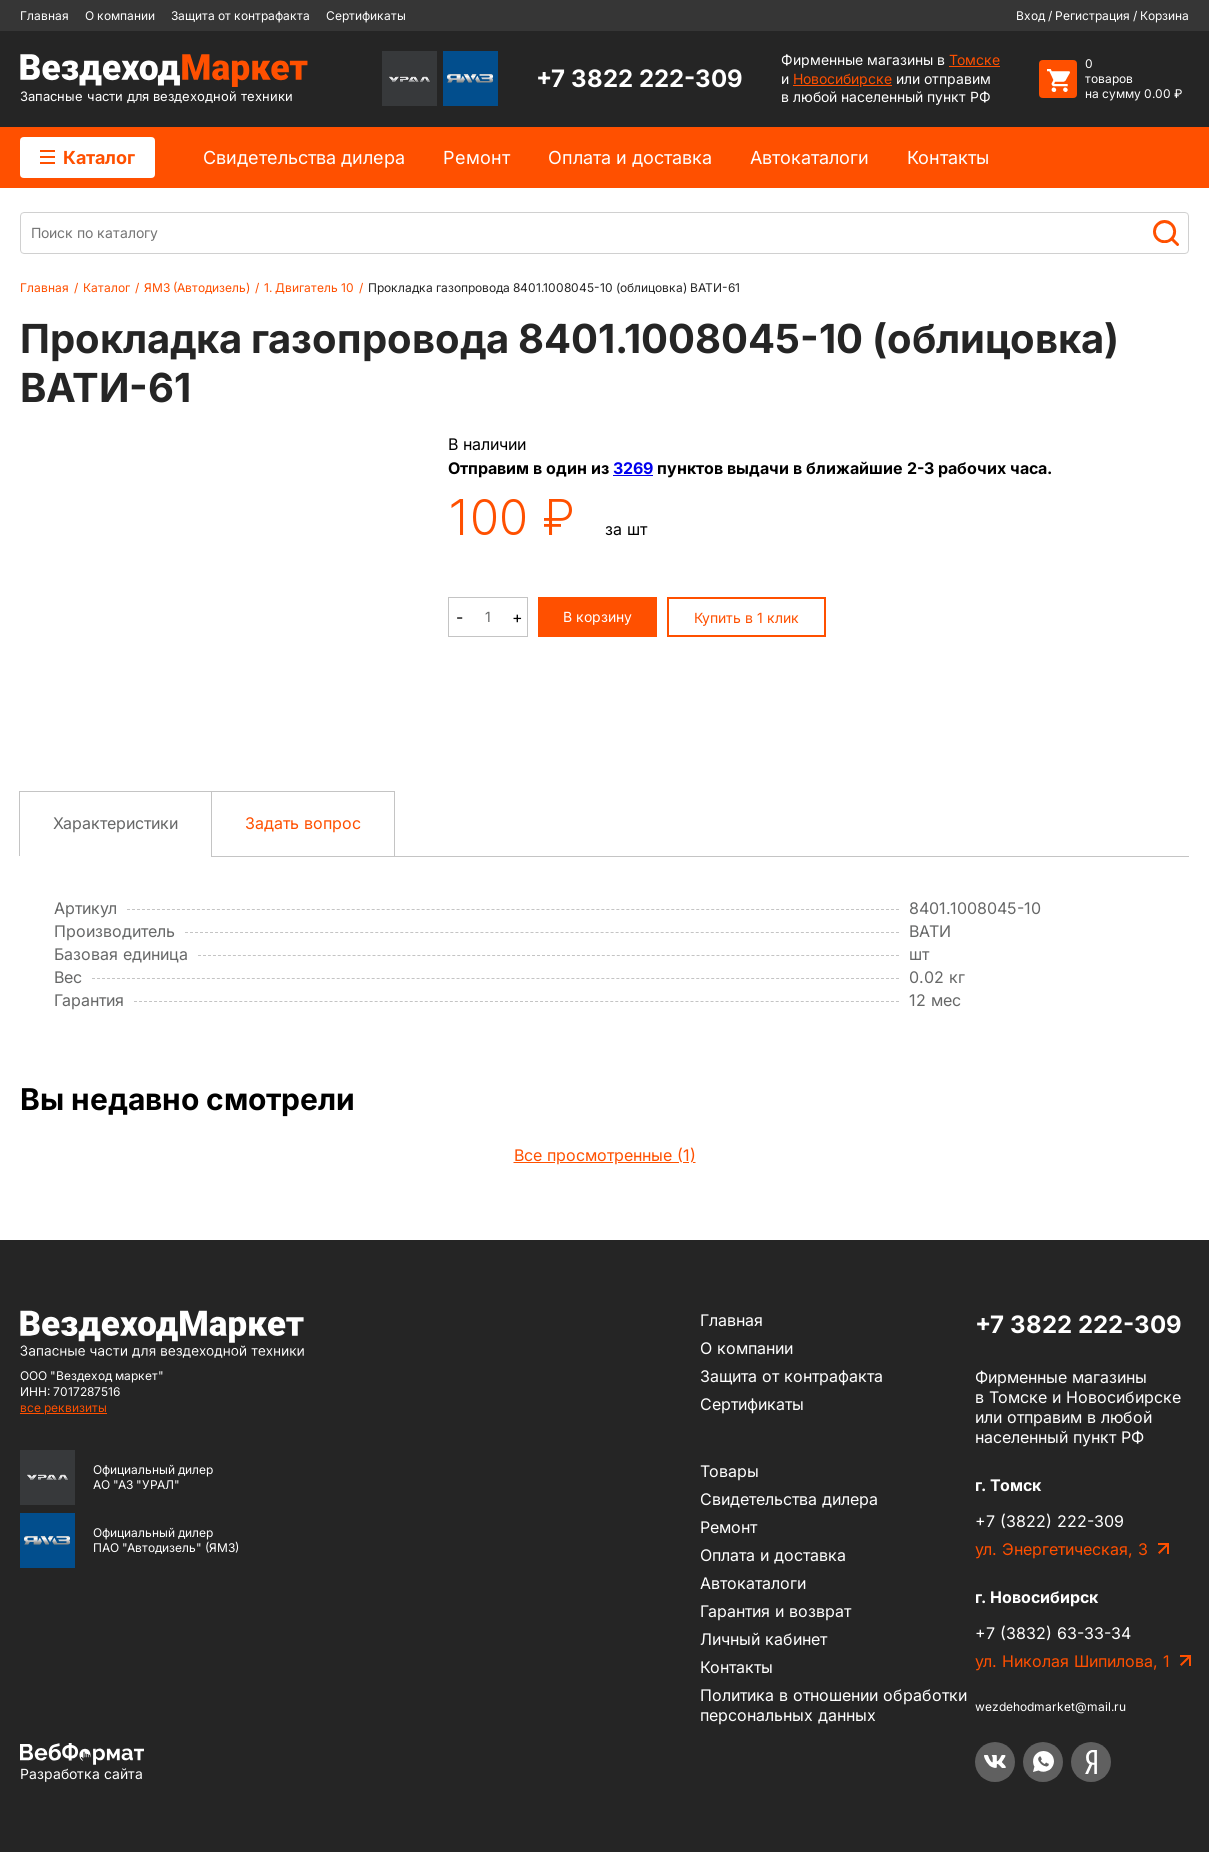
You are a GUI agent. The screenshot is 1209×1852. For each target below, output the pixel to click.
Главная (44, 15)
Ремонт (476, 157)
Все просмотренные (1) (605, 1155)
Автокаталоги (809, 157)
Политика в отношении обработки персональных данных (833, 1705)
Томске (974, 59)
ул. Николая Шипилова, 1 (1072, 1661)
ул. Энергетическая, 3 (1061, 1549)
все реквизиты (63, 1407)
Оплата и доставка (630, 157)
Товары (729, 1471)
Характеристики (115, 823)
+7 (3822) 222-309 (1049, 1521)
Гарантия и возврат (775, 1611)
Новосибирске (842, 78)
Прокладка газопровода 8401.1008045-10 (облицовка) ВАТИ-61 (554, 287)
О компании (120, 15)
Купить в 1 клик (746, 617)
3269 (633, 468)
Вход (1030, 15)
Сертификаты (366, 15)
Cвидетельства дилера (304, 157)
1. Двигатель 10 (309, 287)
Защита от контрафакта (240, 15)
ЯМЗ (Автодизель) (197, 287)
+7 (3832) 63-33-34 (1053, 1633)
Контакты (948, 157)
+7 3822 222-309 (639, 78)
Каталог (87, 157)
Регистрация (1092, 15)
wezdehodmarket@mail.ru (1050, 1706)
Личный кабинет (763, 1639)
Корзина (1164, 15)
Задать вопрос (303, 823)
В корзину (597, 616)
